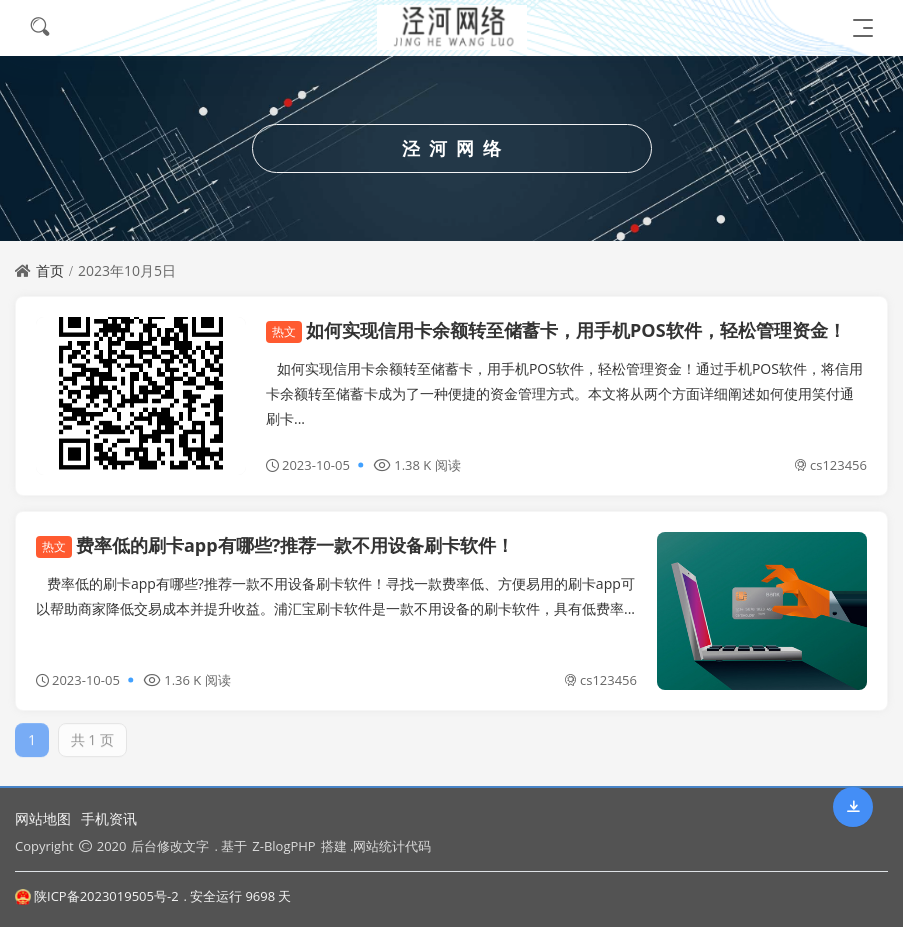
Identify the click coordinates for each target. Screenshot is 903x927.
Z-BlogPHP (283, 846)
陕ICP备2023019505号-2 (97, 896)
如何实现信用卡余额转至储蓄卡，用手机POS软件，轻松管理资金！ (556, 330)
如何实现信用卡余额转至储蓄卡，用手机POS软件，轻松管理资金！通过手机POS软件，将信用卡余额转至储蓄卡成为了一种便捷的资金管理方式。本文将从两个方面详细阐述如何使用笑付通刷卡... (564, 393)
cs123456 (830, 465)
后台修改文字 (170, 846)
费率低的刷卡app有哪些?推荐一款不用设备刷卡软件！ (275, 545)
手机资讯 (109, 818)
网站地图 (43, 818)
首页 (50, 270)
